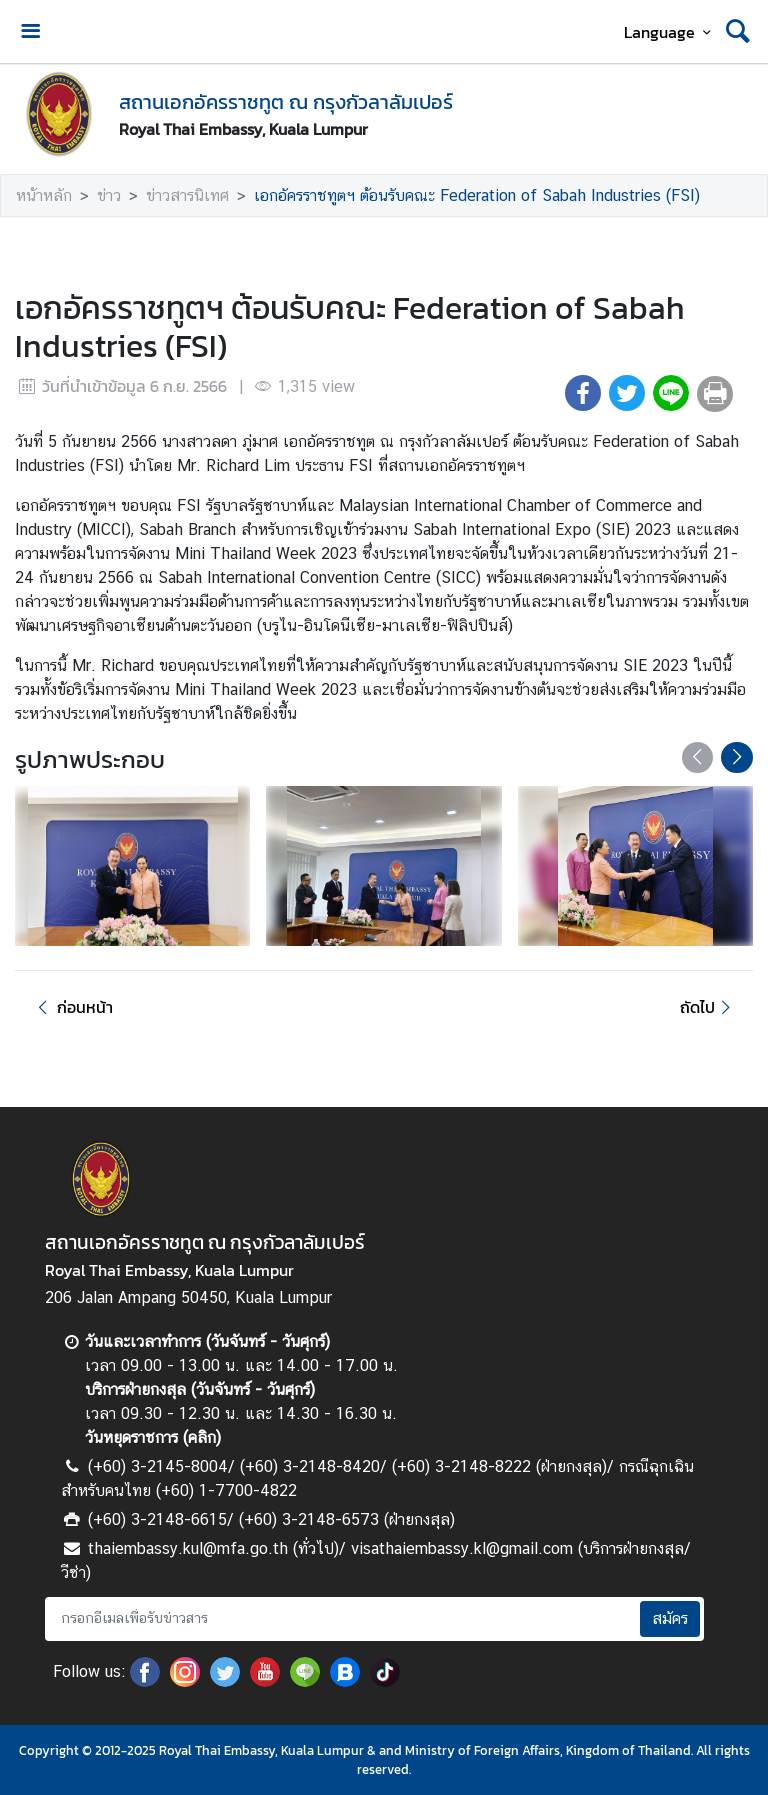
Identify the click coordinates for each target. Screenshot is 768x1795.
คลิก (202, 1437)
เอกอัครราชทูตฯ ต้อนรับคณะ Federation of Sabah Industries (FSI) (477, 195)
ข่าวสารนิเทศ (187, 195)
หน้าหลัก (44, 195)
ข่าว (109, 195)
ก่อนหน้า (72, 1007)
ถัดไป (708, 1007)
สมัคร (670, 1618)
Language (670, 32)
